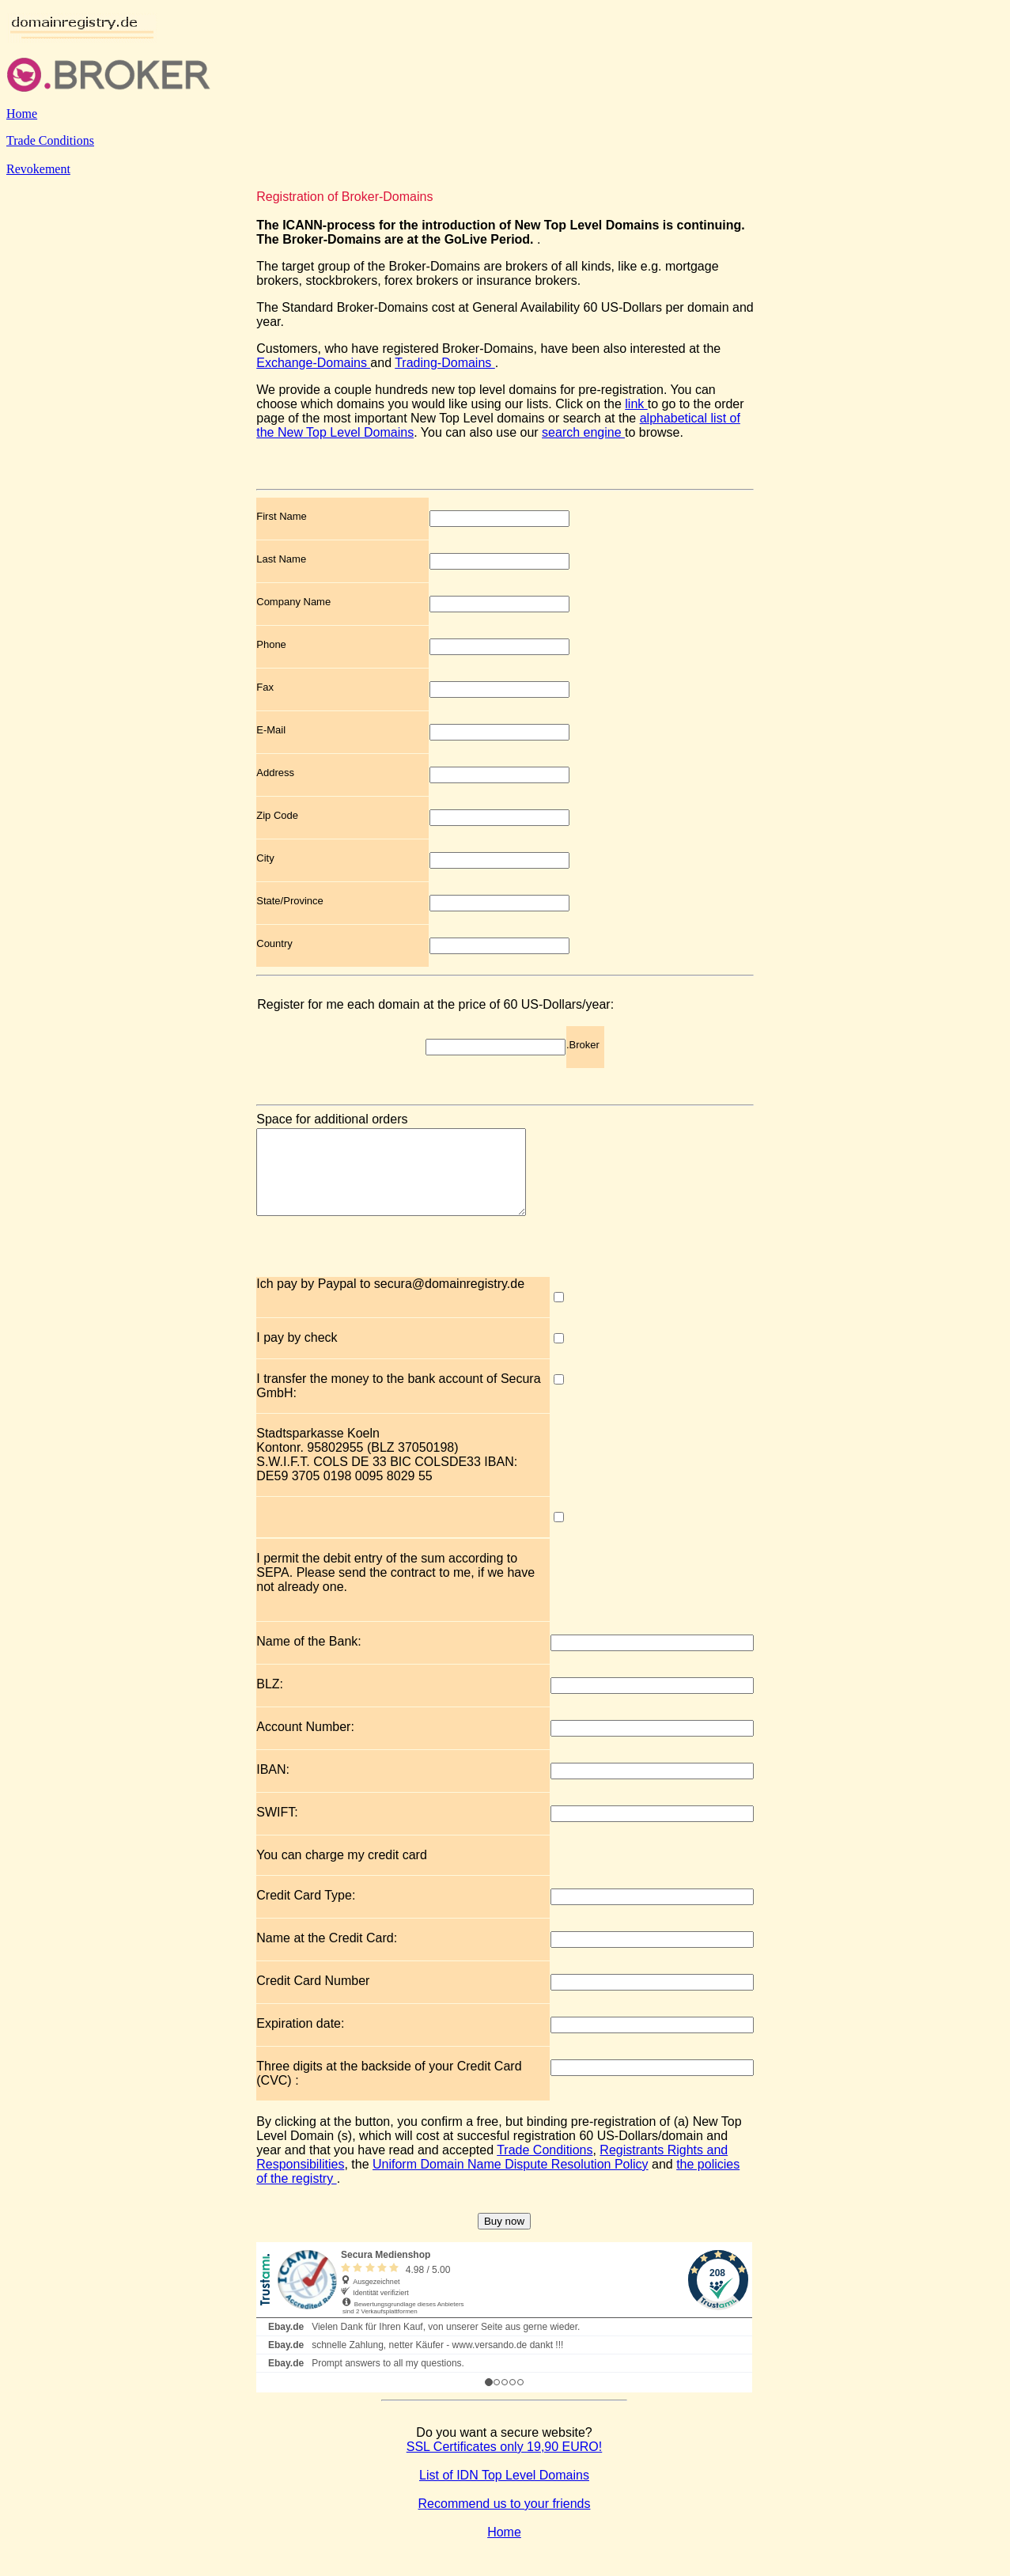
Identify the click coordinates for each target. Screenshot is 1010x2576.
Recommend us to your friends (504, 2520)
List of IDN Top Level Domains (504, 2491)
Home (21, 113)
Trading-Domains (445, 362)
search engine (583, 432)
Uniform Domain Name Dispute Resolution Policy (511, 2181)
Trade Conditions (50, 140)
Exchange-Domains (313, 362)
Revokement (38, 169)
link (636, 404)
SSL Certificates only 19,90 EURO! (505, 2463)
